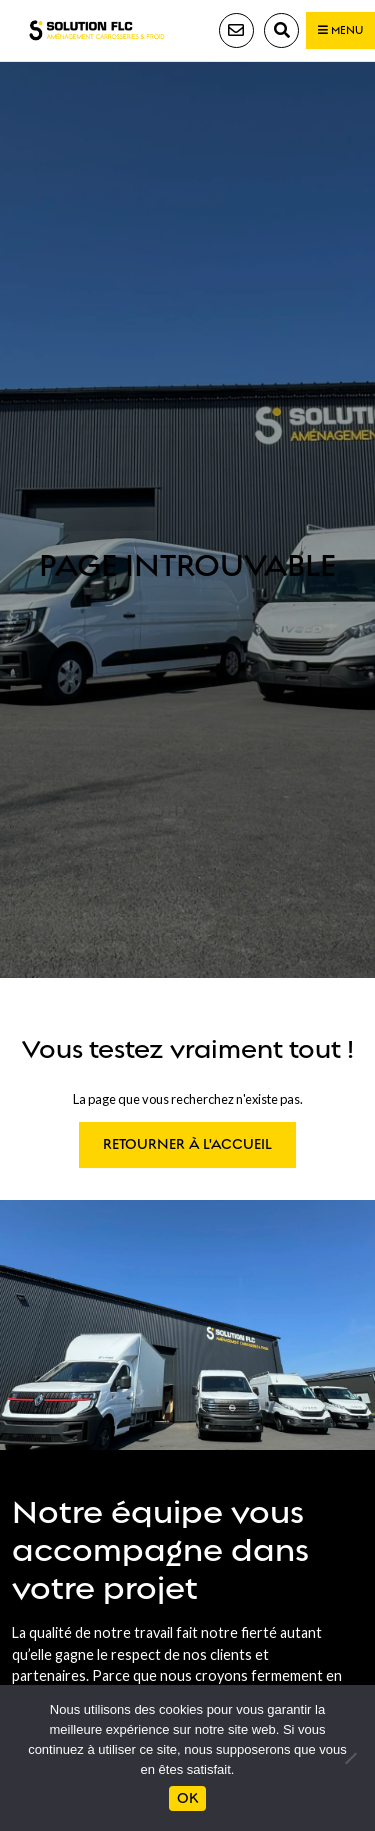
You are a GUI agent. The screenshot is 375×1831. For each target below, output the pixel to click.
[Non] (350, 1758)
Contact (236, 30)
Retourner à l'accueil (187, 1144)
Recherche (281, 30)
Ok (187, 1798)
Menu (340, 30)
